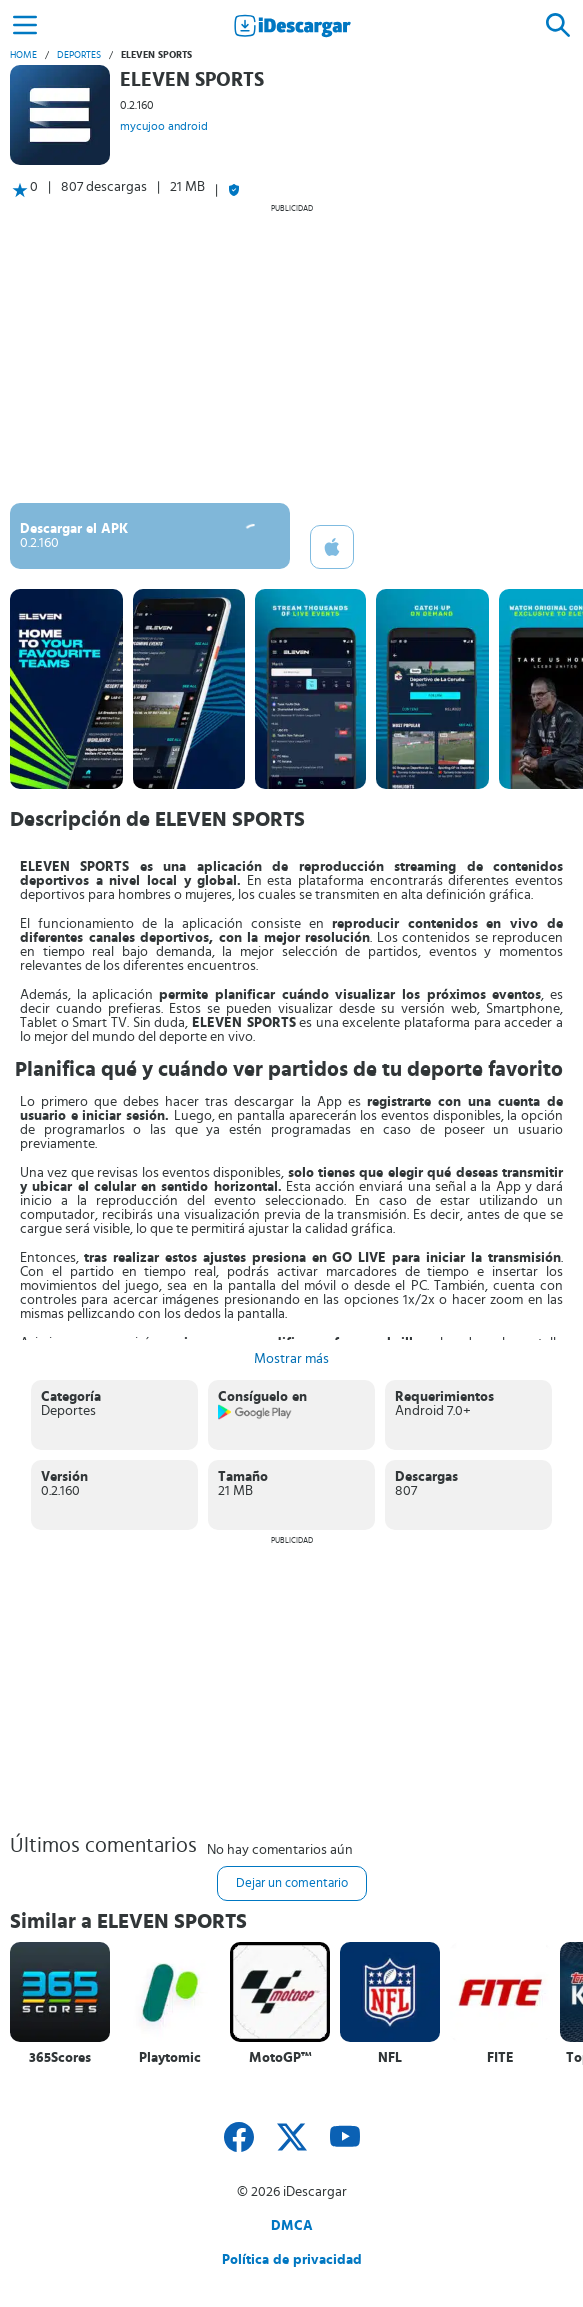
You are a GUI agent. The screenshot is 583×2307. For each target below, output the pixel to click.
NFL (390, 2058)
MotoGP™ (280, 2058)
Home (23, 55)
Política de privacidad (292, 2260)
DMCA (292, 2226)
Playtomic (170, 2058)
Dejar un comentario (292, 1883)
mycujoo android (164, 126)
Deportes (79, 55)
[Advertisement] (291, 353)
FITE (500, 2058)
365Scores (60, 2058)
